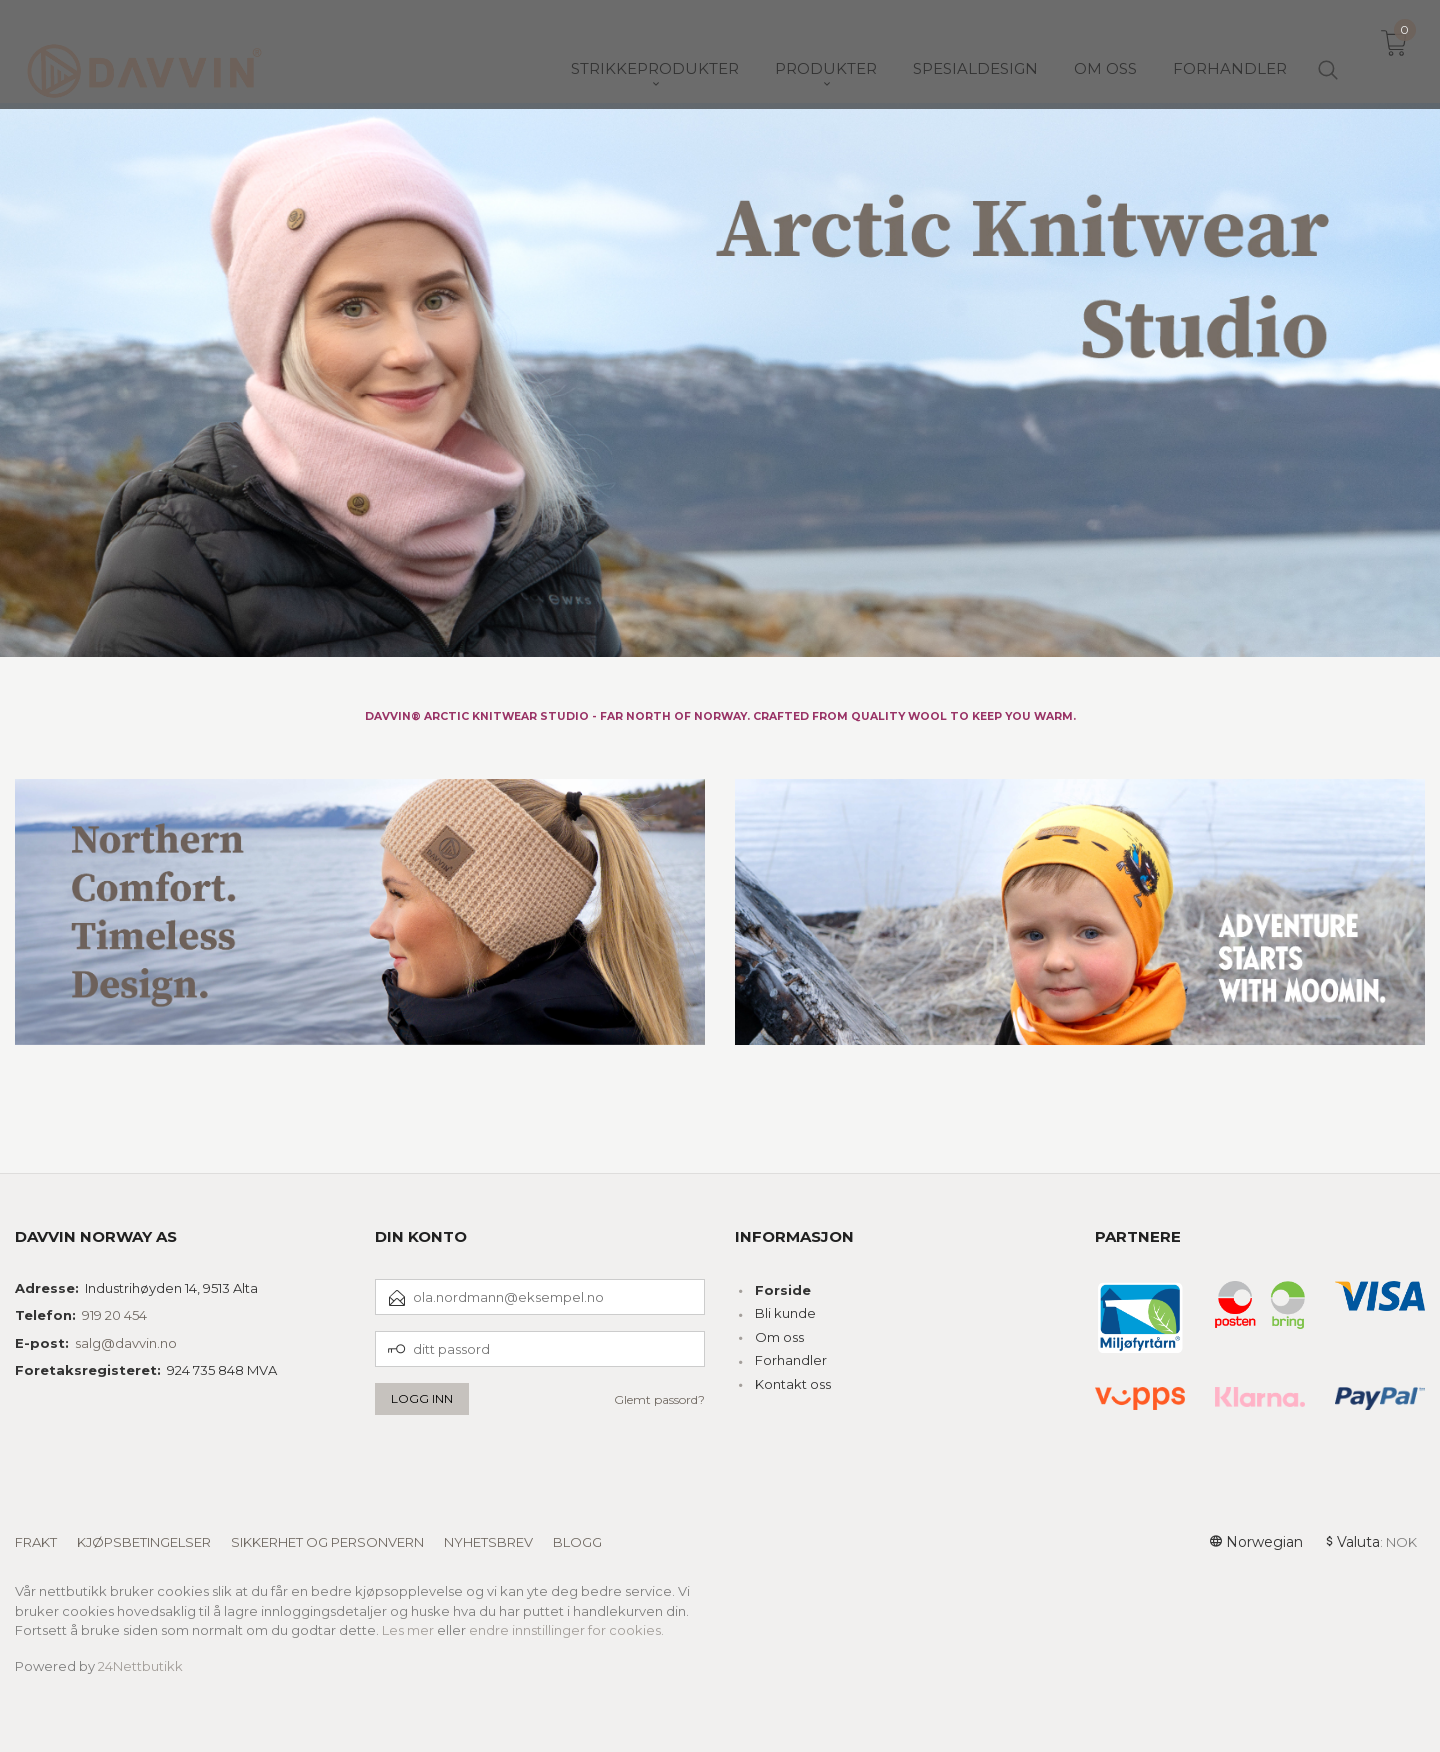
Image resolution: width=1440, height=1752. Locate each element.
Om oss (779, 1337)
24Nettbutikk (140, 1666)
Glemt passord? (659, 1399)
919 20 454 (114, 1315)
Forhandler (791, 1360)
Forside (783, 1290)
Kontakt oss (793, 1384)
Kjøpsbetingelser (144, 1542)
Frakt (36, 1542)
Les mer (408, 1630)
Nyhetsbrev (488, 1542)
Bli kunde (785, 1313)
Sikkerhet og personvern (327, 1542)
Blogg (577, 1542)
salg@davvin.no (126, 1343)
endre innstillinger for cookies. (566, 1630)
